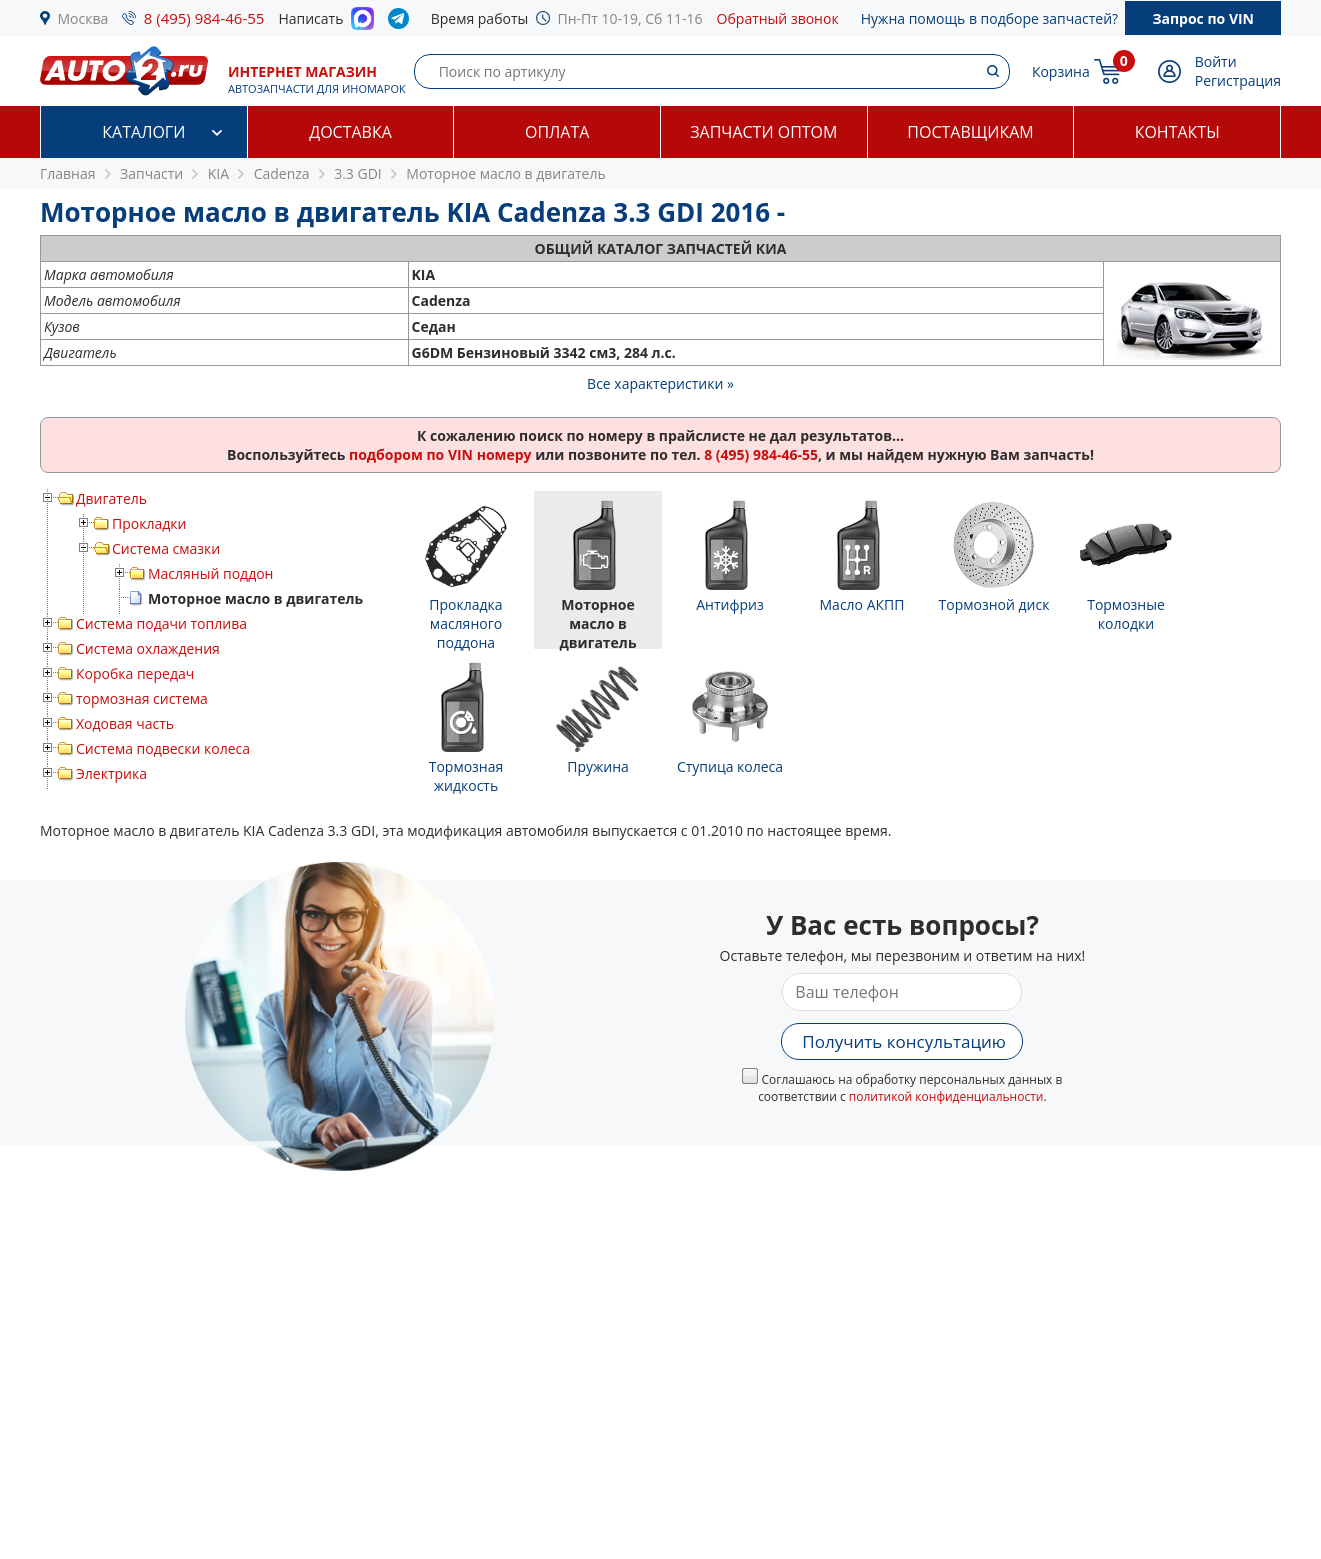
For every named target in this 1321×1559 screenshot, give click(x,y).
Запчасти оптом (763, 132)
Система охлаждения (148, 648)
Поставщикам (970, 132)
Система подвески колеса (163, 748)
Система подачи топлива (161, 623)
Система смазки (166, 548)
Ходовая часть (125, 723)
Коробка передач (135, 673)
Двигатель (111, 498)
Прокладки (149, 523)
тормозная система (142, 698)
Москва (83, 18)
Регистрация (1238, 80)
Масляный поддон (210, 573)
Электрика (111, 773)
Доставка (350, 132)
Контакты (1177, 132)
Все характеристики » (660, 383)
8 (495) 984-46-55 (204, 18)
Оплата (557, 132)
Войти (1216, 61)
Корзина (1061, 71)
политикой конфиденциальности (946, 1096)
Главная (68, 173)
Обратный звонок (778, 18)
